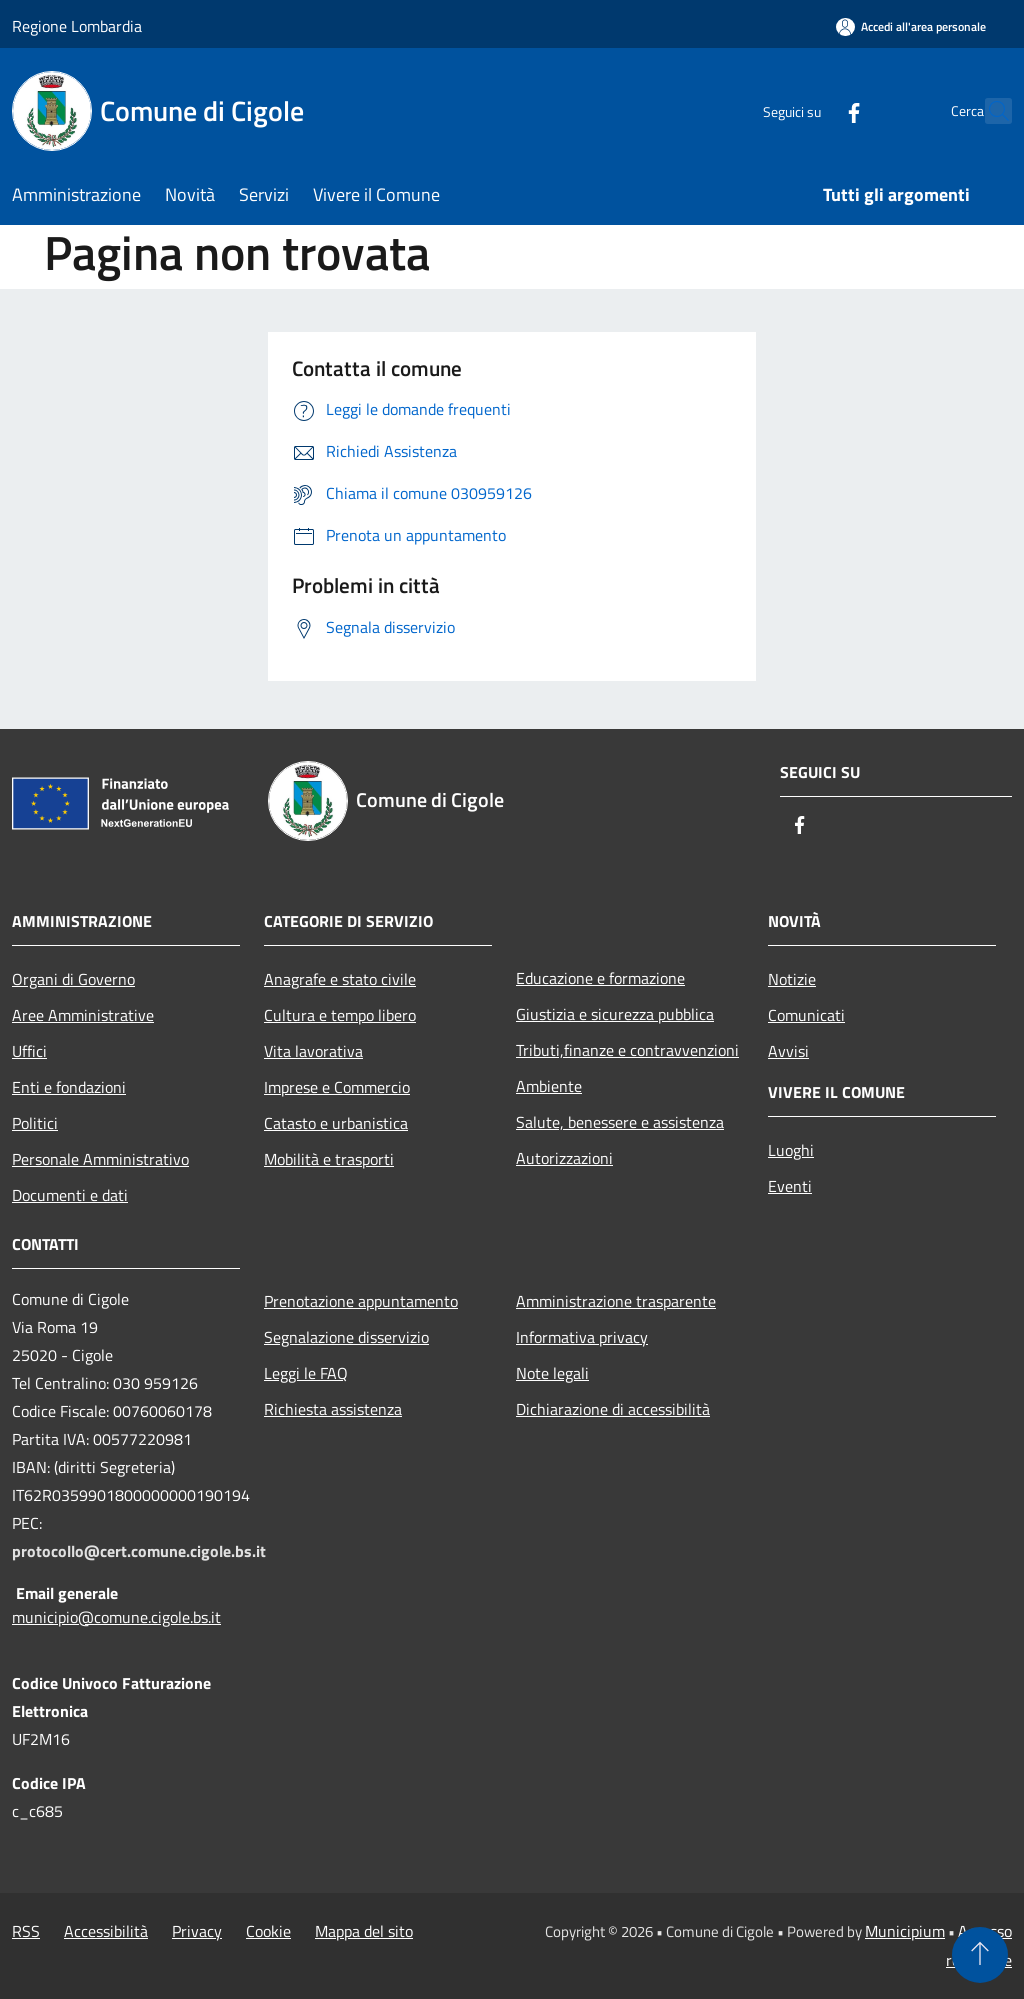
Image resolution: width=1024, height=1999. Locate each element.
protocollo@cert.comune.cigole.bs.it (139, 1551)
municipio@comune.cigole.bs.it (116, 1617)
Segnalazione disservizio (346, 1337)
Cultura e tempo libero (340, 1015)
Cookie (268, 1931)
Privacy (197, 1931)
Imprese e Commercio (337, 1087)
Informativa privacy (582, 1337)
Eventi (790, 1186)
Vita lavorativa (313, 1051)
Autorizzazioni (564, 1158)
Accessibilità (106, 1931)
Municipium (905, 1931)
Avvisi (788, 1051)
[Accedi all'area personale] (911, 26)
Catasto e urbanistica (336, 1123)
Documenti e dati (70, 1195)
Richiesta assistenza (333, 1409)
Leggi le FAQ (306, 1373)
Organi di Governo (73, 979)
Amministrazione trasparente (616, 1301)
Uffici (29, 1051)
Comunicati (806, 1015)
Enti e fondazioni (69, 1087)
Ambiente (549, 1086)
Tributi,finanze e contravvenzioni (627, 1050)
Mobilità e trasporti (329, 1159)
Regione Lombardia (77, 26)
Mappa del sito (364, 1931)
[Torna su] (980, 1955)
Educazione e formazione (600, 978)
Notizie (792, 979)
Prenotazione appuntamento (361, 1301)
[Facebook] (810, 110)
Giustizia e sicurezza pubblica (615, 1014)
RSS (26, 1931)
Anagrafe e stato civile (340, 979)
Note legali (552, 1373)
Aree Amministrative (83, 1015)
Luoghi (791, 1150)
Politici (35, 1123)
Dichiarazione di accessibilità (613, 1409)
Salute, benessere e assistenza (620, 1122)
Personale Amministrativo (100, 1159)
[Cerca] (988, 111)
